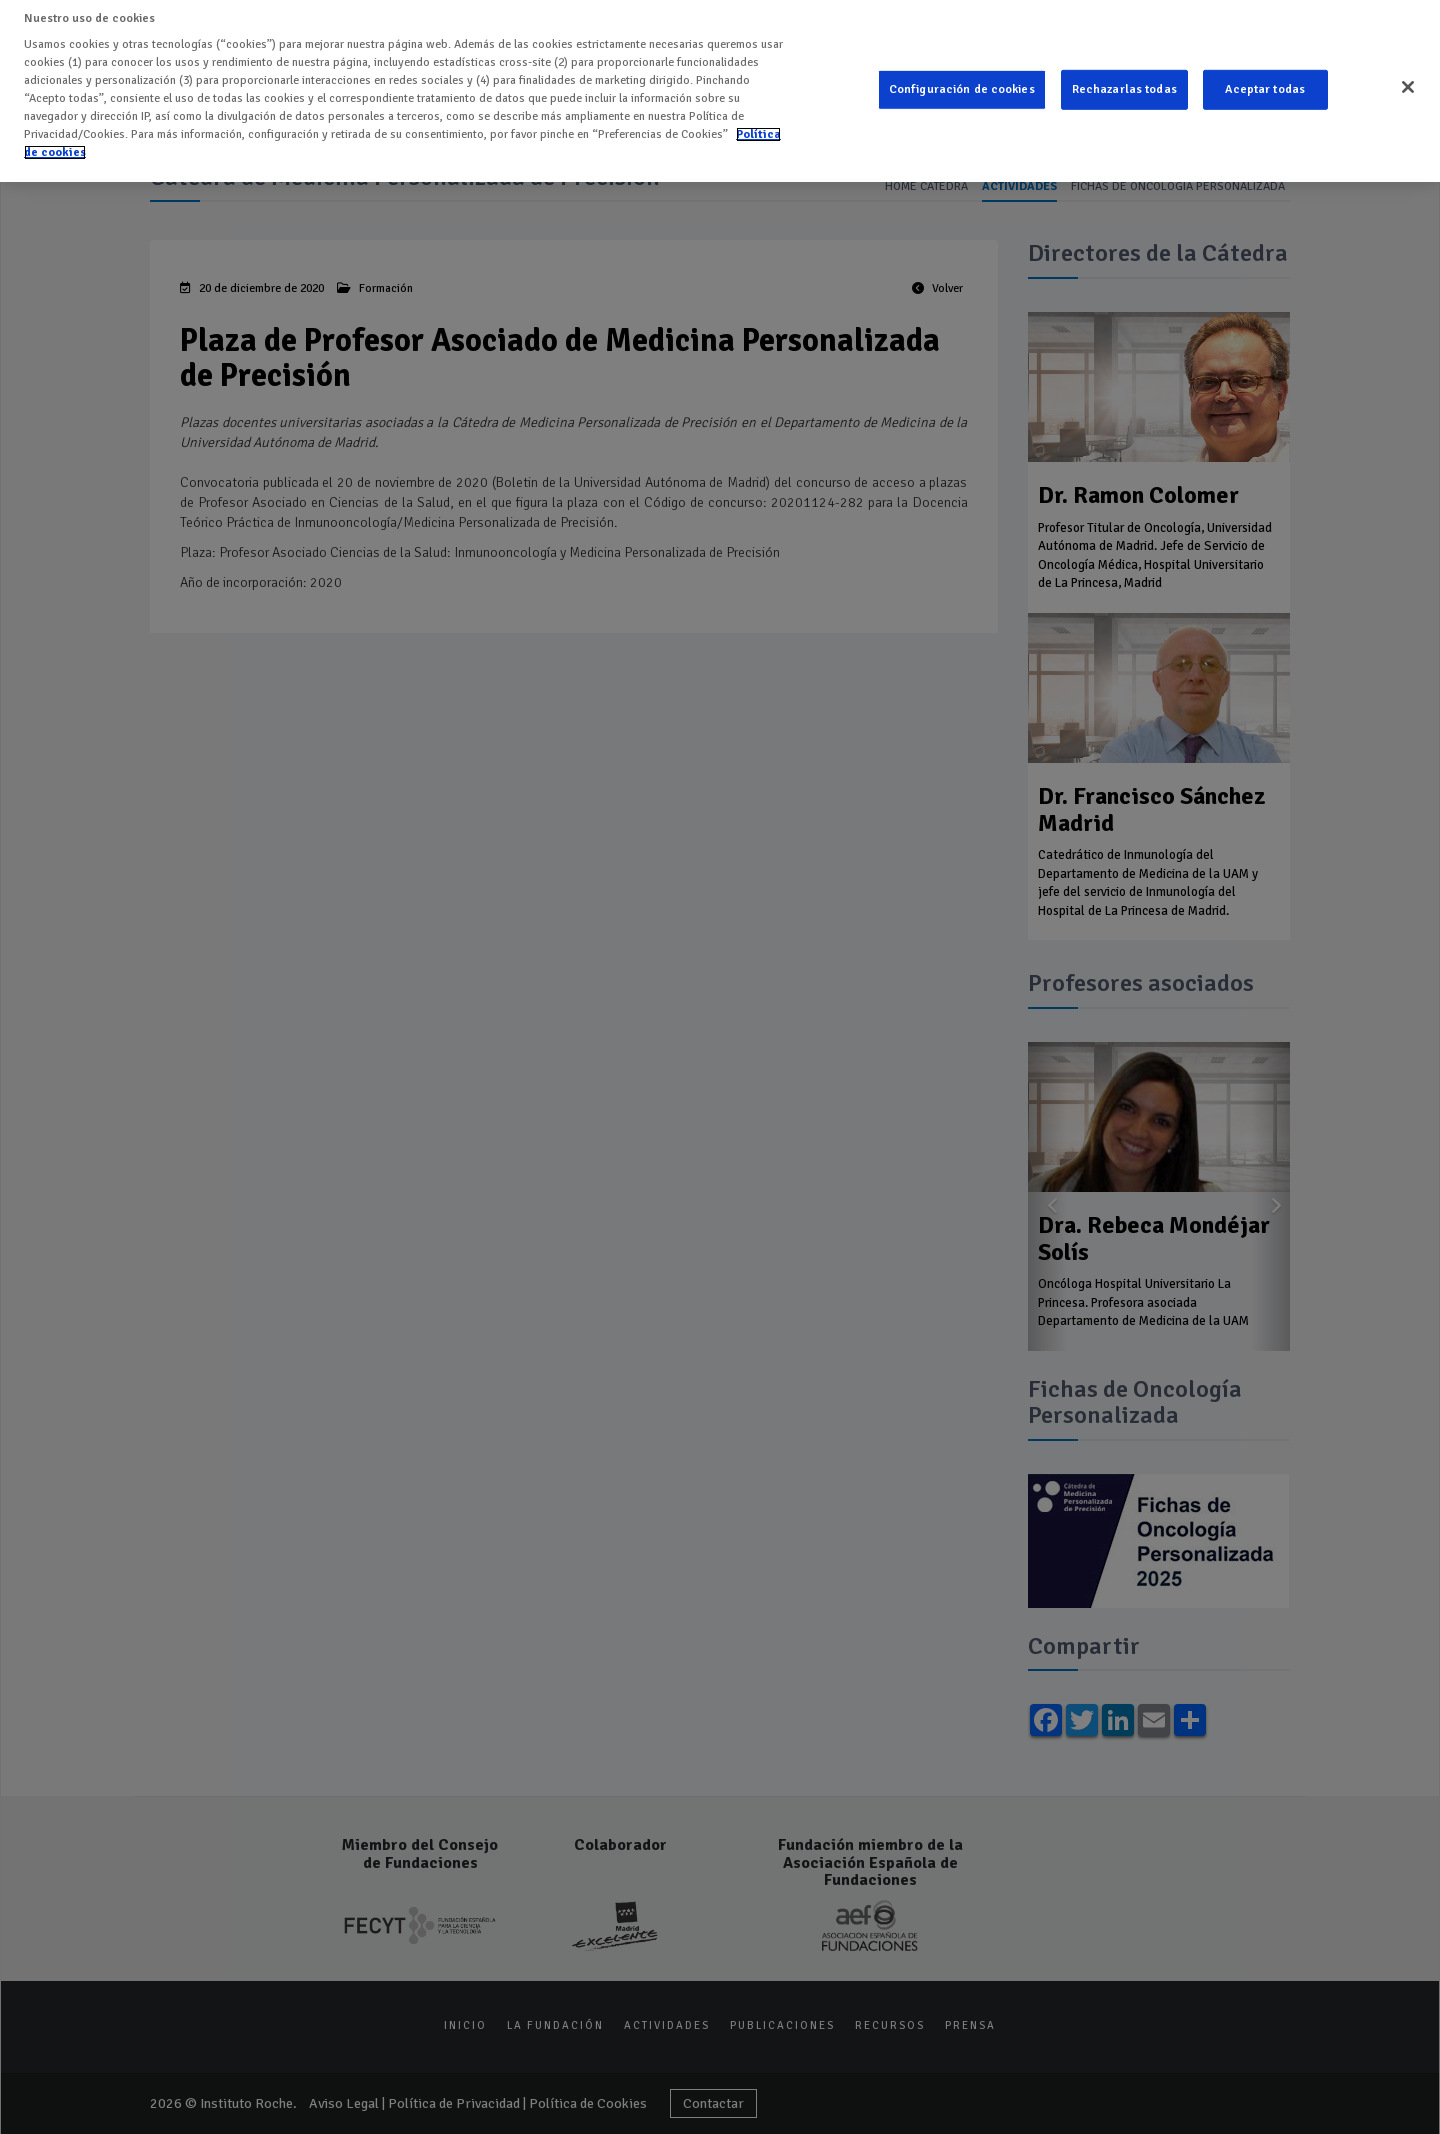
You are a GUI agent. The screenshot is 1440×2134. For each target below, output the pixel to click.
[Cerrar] (1408, 74)
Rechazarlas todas (1124, 76)
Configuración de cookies (962, 76)
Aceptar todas (1265, 76)
